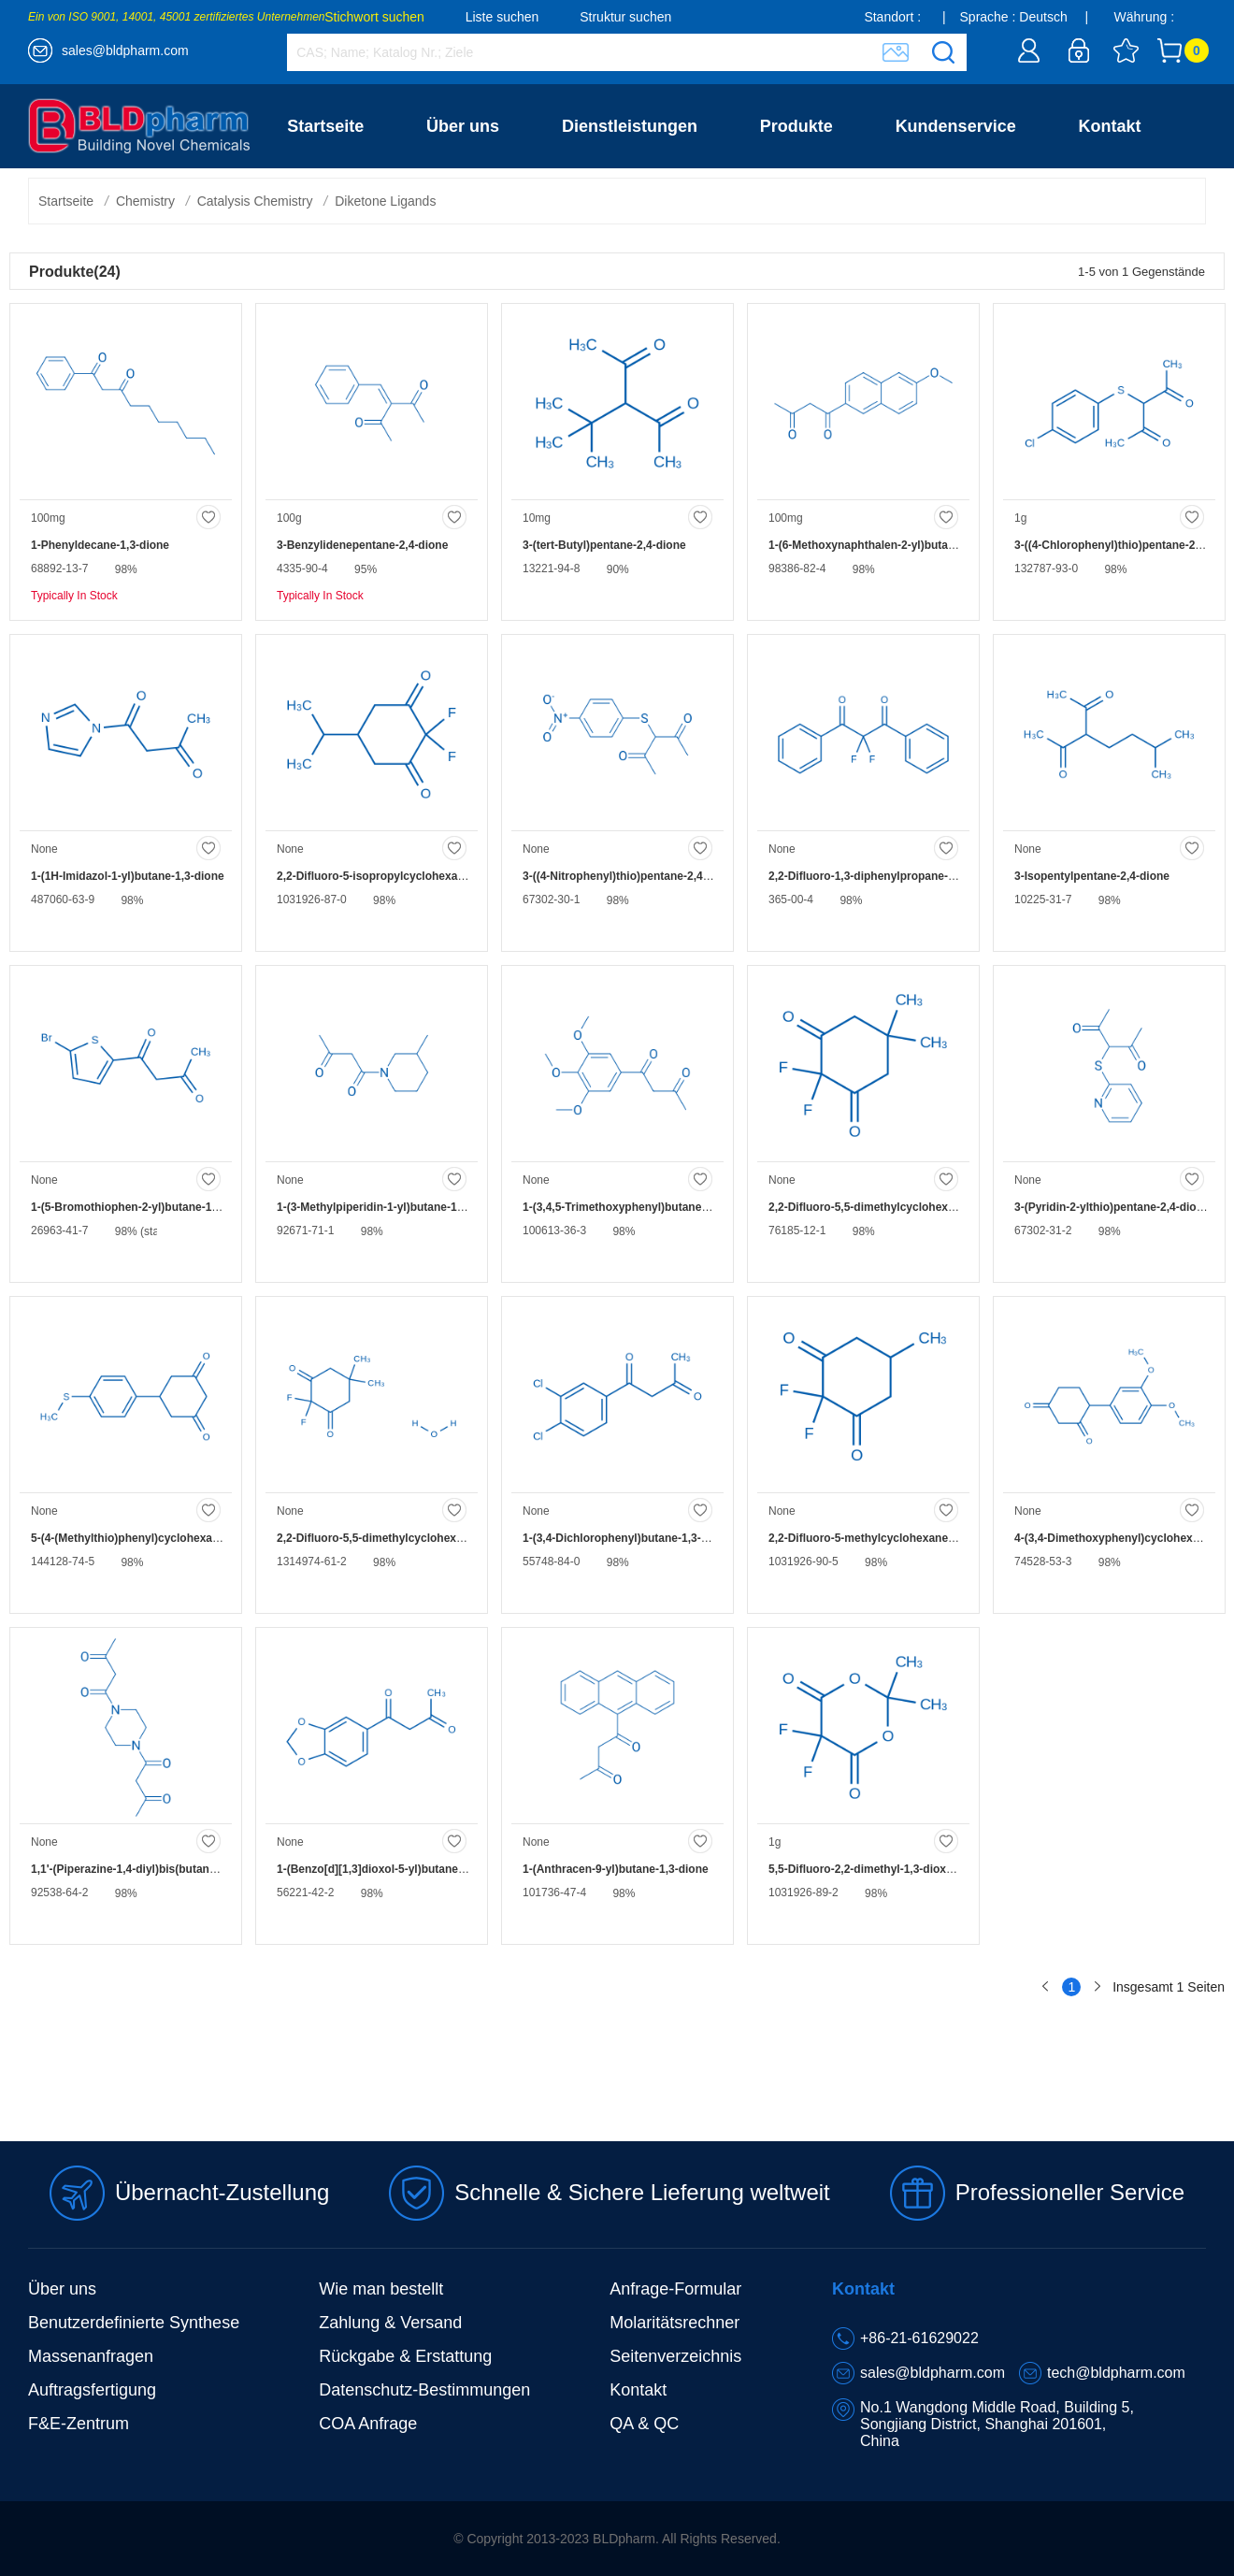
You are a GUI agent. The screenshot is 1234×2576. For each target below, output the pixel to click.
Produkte (796, 126)
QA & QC (644, 2423)
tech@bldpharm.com (1116, 2373)
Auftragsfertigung (92, 2390)
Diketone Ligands (385, 201)
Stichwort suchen (374, 16)
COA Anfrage (368, 2423)
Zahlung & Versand (390, 2322)
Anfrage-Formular (675, 2289)
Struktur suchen (625, 16)
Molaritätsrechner (674, 2322)
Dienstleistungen (629, 126)
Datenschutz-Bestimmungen (424, 2390)
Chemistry (145, 201)
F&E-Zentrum (78, 2423)
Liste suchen (502, 16)
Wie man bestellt (381, 2289)
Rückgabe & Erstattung (405, 2356)
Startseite (325, 126)
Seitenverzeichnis (675, 2356)
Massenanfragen (90, 2356)
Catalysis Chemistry (255, 201)
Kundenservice (956, 126)
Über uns (462, 126)
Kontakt (1110, 126)
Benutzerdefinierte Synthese (133, 2322)
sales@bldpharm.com (125, 50)
